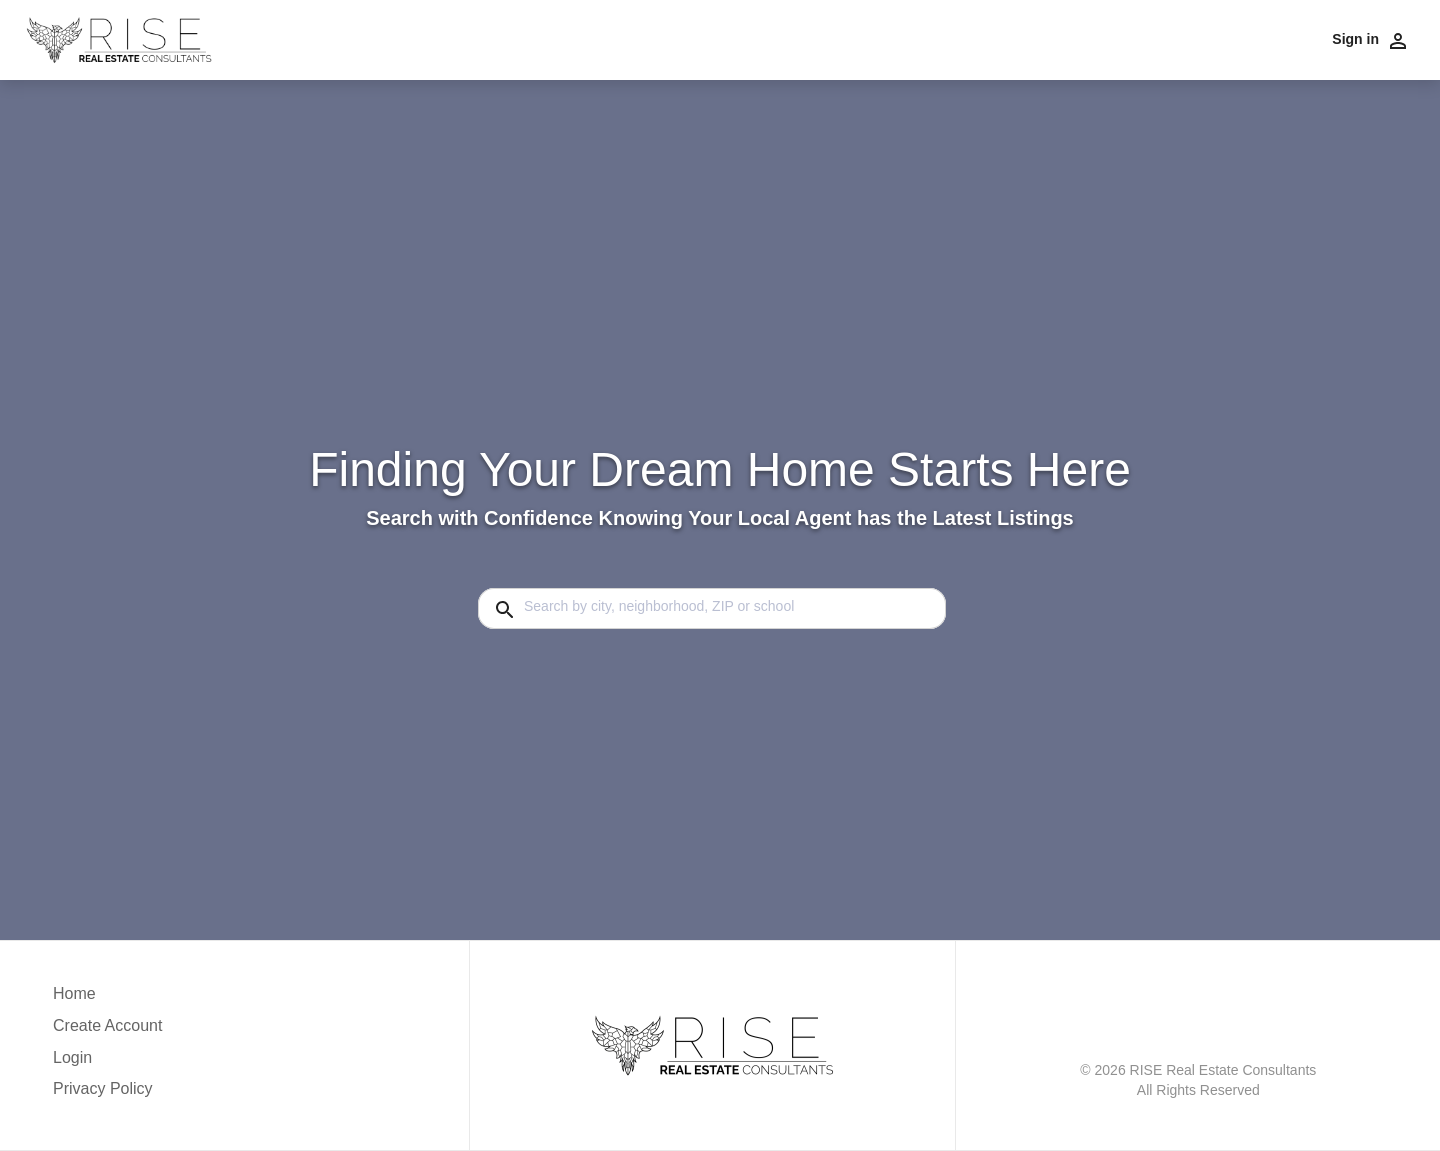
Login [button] (72, 1057)
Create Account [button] (107, 1025)
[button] (107, 1063)
